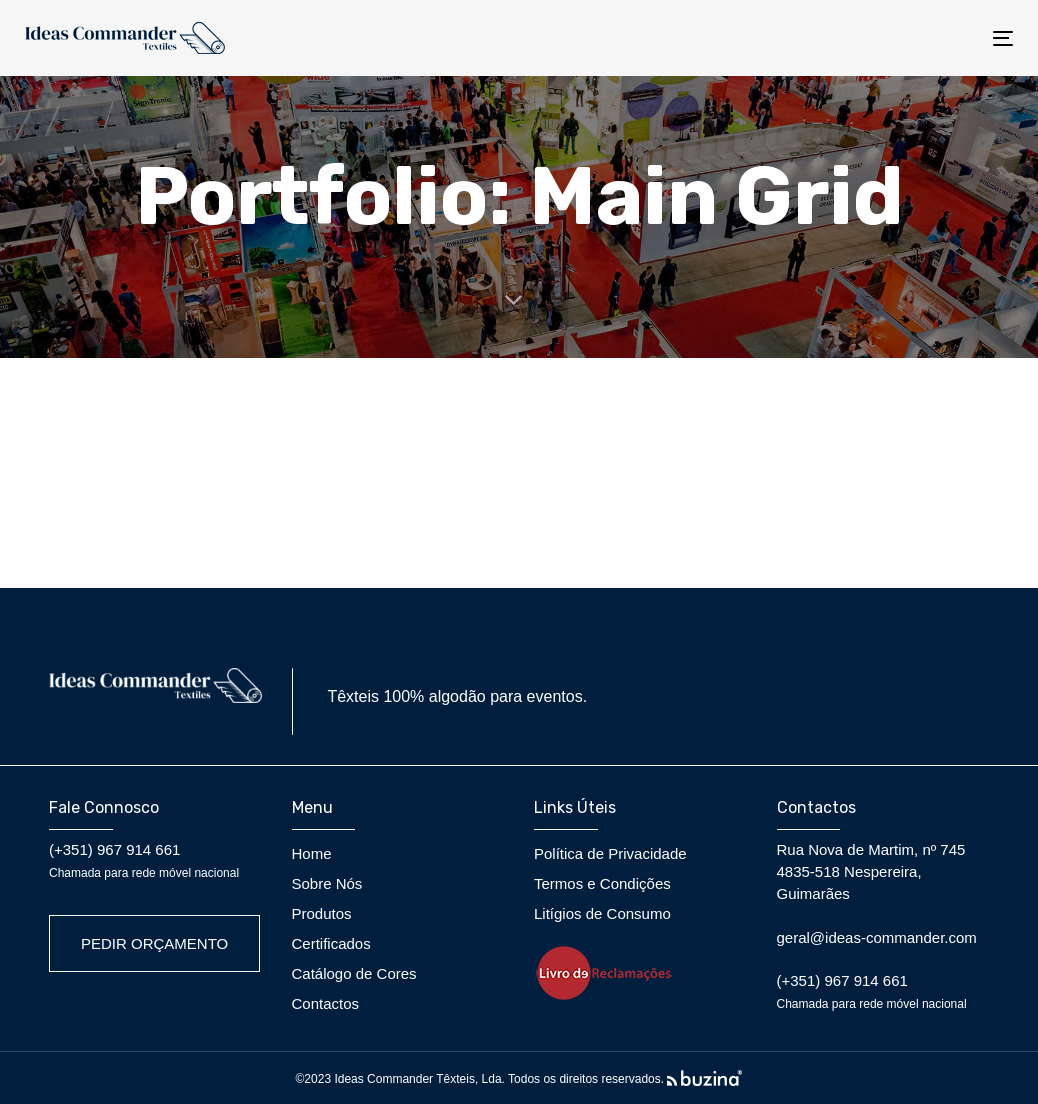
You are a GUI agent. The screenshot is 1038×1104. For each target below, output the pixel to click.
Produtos (322, 913)
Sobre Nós (327, 883)
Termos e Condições (602, 883)
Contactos (326, 1003)
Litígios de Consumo (602, 913)
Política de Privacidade (610, 853)
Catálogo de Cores (354, 973)
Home (312, 853)
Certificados (331, 943)
